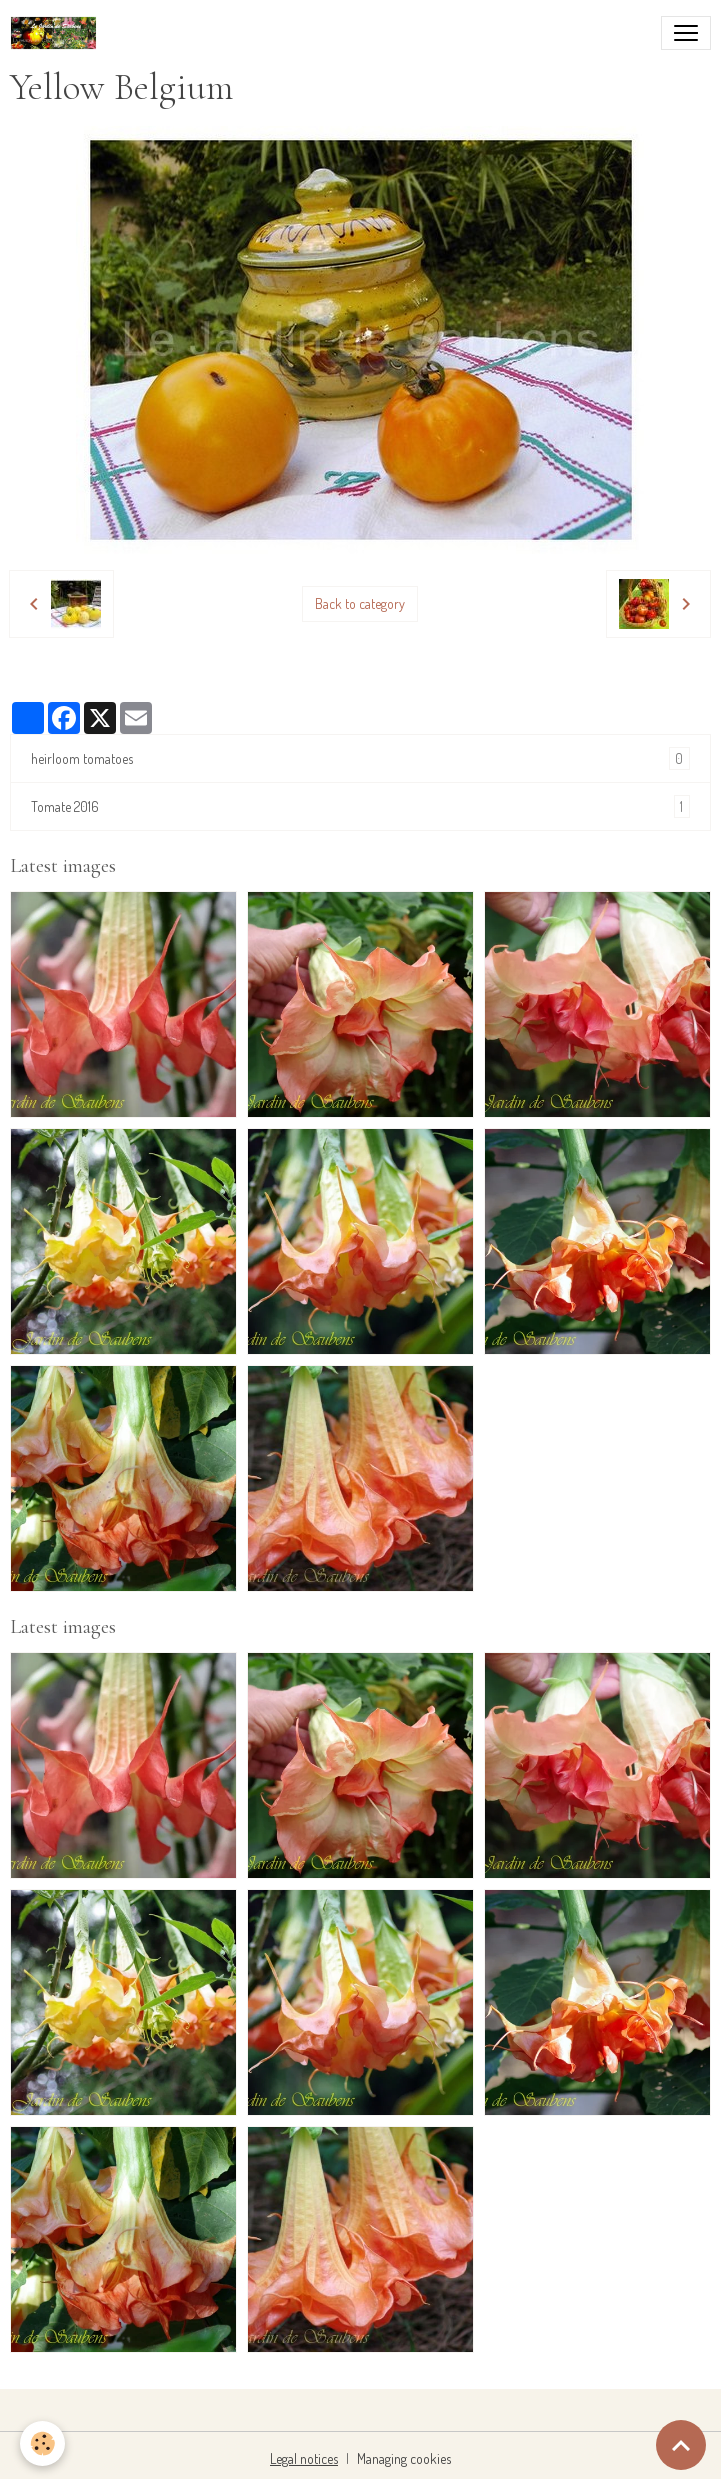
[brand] (57, 33)
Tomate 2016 (360, 806)
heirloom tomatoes (360, 758)
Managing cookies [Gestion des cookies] (404, 2458)
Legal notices (304, 2458)
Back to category (360, 603)
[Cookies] (42, 2443)
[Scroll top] (681, 2445)
